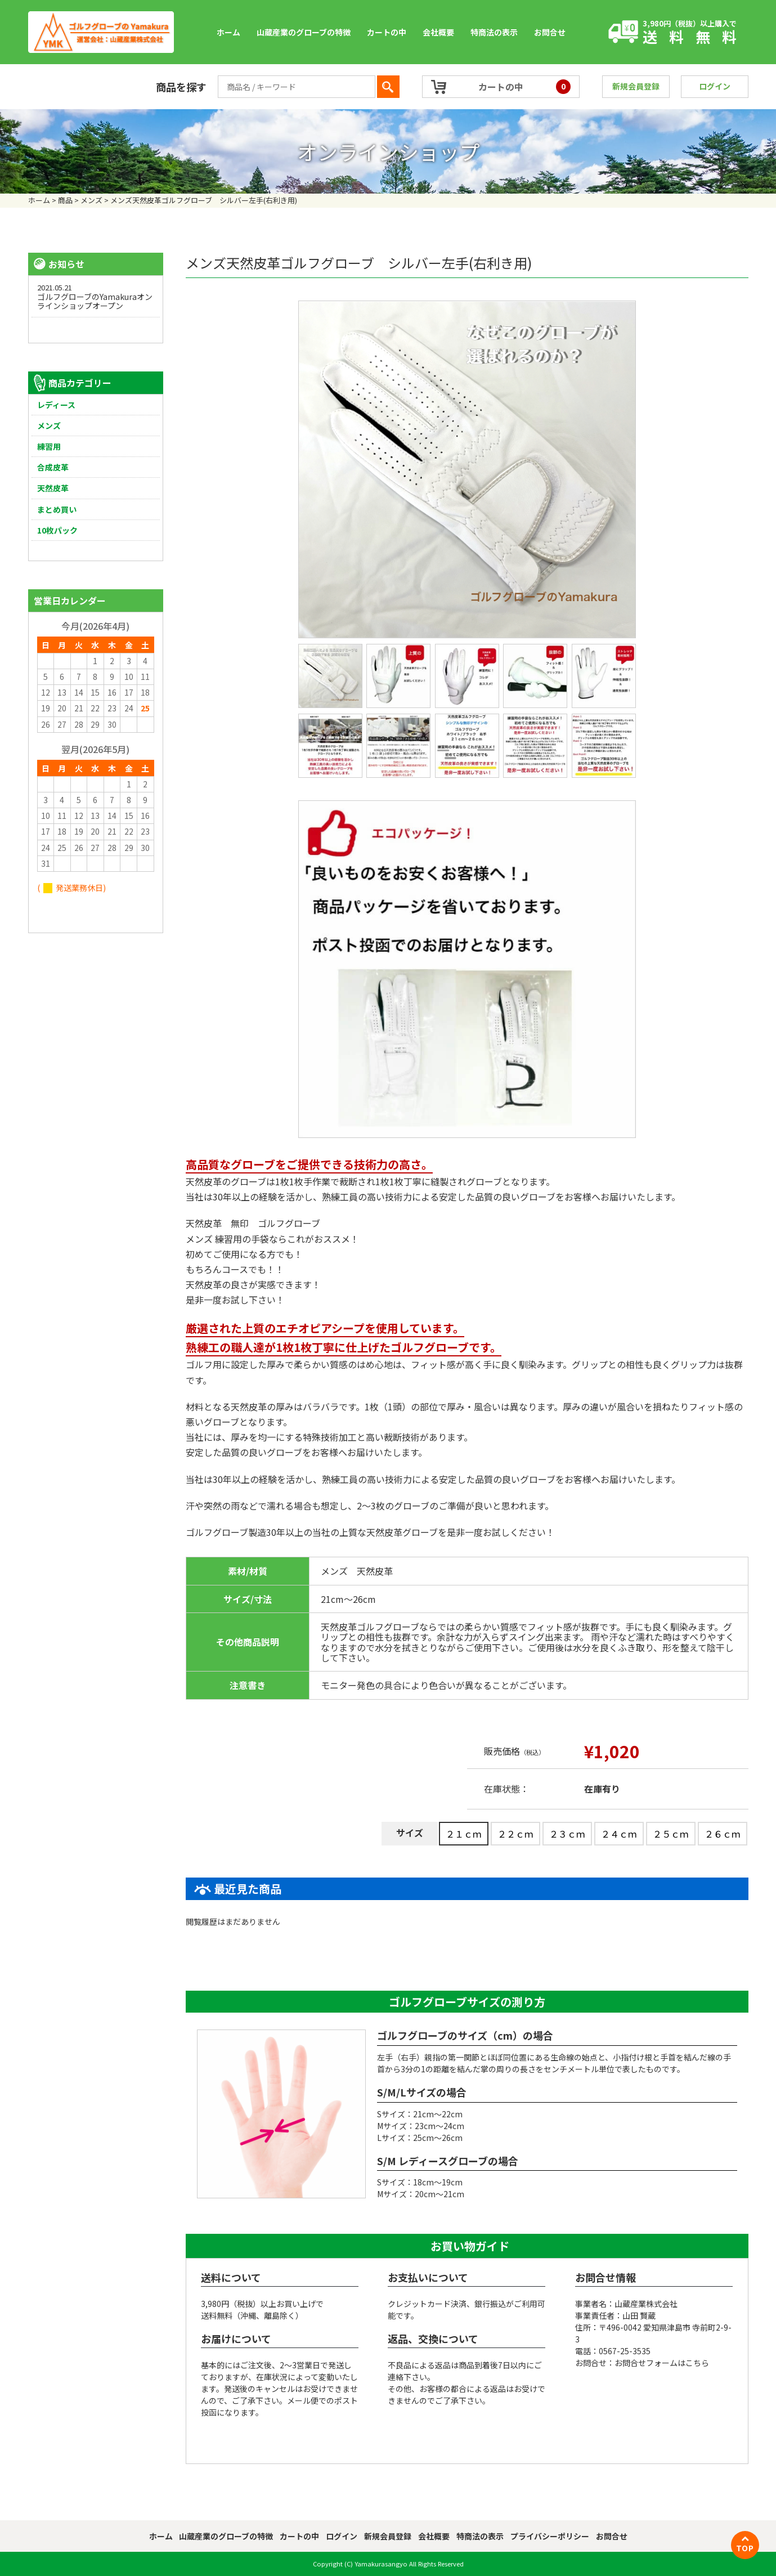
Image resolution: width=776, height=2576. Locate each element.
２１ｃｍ (464, 1833)
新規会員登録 (636, 86)
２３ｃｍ (567, 1833)
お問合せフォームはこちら (661, 2362)
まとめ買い (57, 509)
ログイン (714, 86)
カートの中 (386, 32)
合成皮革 (53, 467)
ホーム (228, 32)
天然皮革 (53, 488)
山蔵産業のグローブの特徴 (304, 32)
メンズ (49, 425)
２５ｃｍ (671, 1833)
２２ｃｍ (515, 1833)
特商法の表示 (494, 32)
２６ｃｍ (723, 1833)
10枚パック (57, 530)
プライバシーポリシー (549, 2536)
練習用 (49, 446)
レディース (56, 404)
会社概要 (438, 32)
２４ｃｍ (619, 1833)
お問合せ (550, 32)
